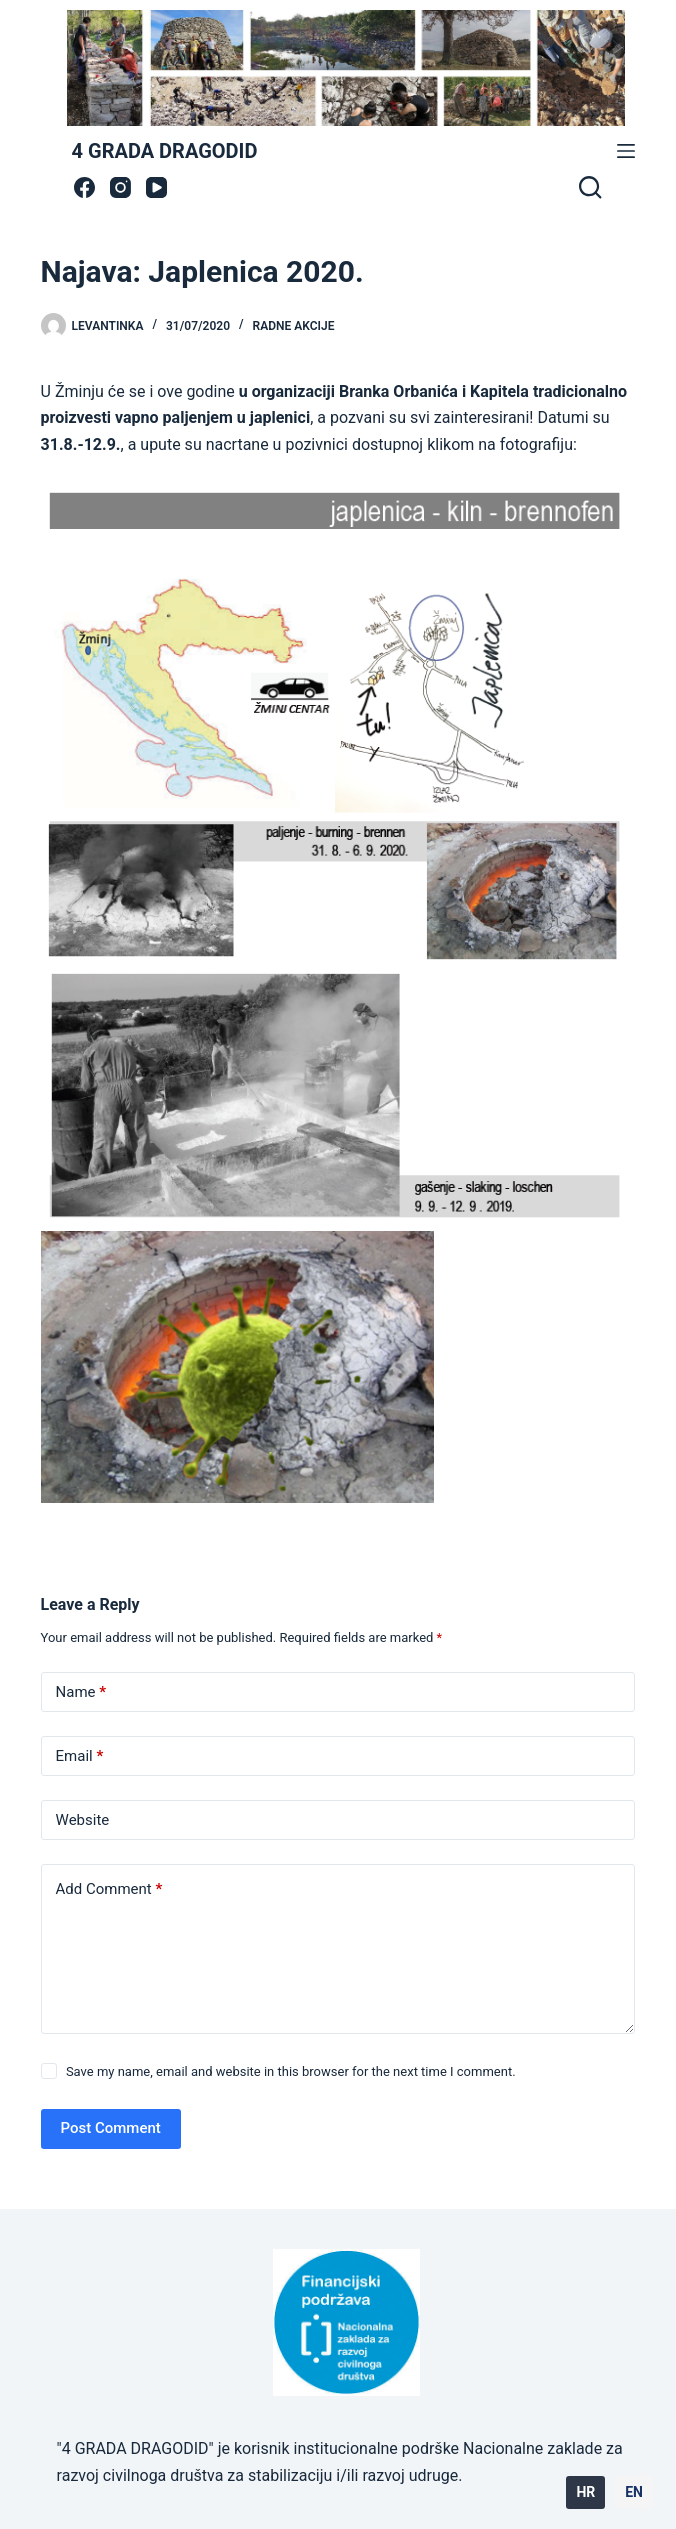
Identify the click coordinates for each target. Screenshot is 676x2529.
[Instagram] (120, 187)
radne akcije (294, 326)
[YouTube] (156, 187)
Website (83, 1820)
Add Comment (109, 1889)
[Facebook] (84, 187)
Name (81, 1692)
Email (80, 1756)
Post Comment (111, 2128)
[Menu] (626, 151)
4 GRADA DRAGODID (165, 151)
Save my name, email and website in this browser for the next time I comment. (291, 2071)
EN (634, 2492)
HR (585, 2492)
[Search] (590, 187)
